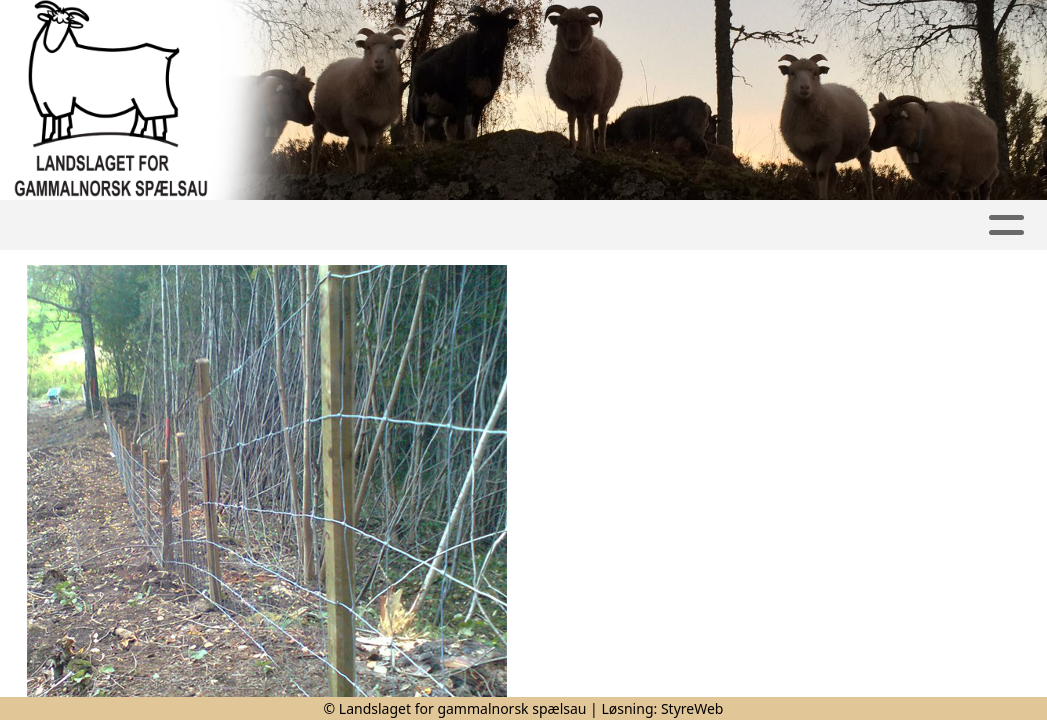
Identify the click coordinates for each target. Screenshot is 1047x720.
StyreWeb (692, 708)
